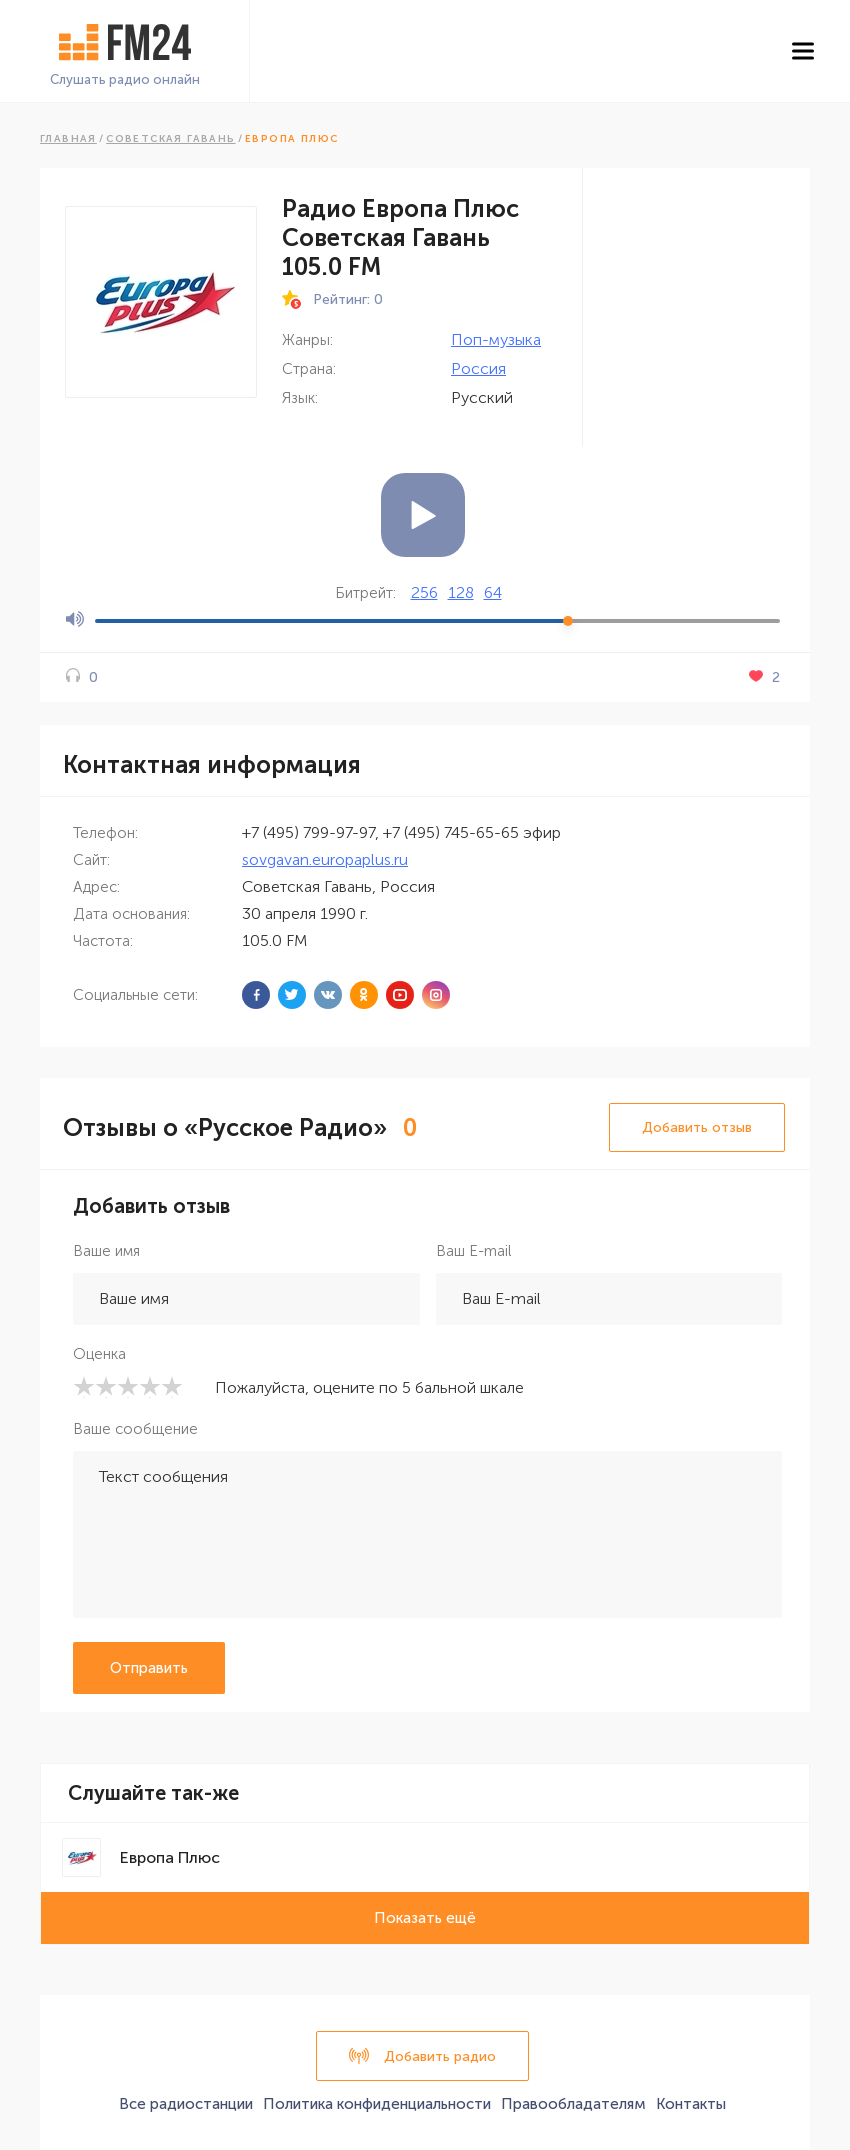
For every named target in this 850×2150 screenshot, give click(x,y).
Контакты (691, 2104)
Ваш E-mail (473, 1251)
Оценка (99, 1354)
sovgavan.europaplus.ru (325, 859)
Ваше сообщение (135, 1429)
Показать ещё (425, 1918)
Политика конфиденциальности (377, 2104)
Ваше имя (106, 1251)
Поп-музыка (496, 339)
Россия (478, 368)
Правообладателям (573, 2104)
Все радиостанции (186, 2104)
